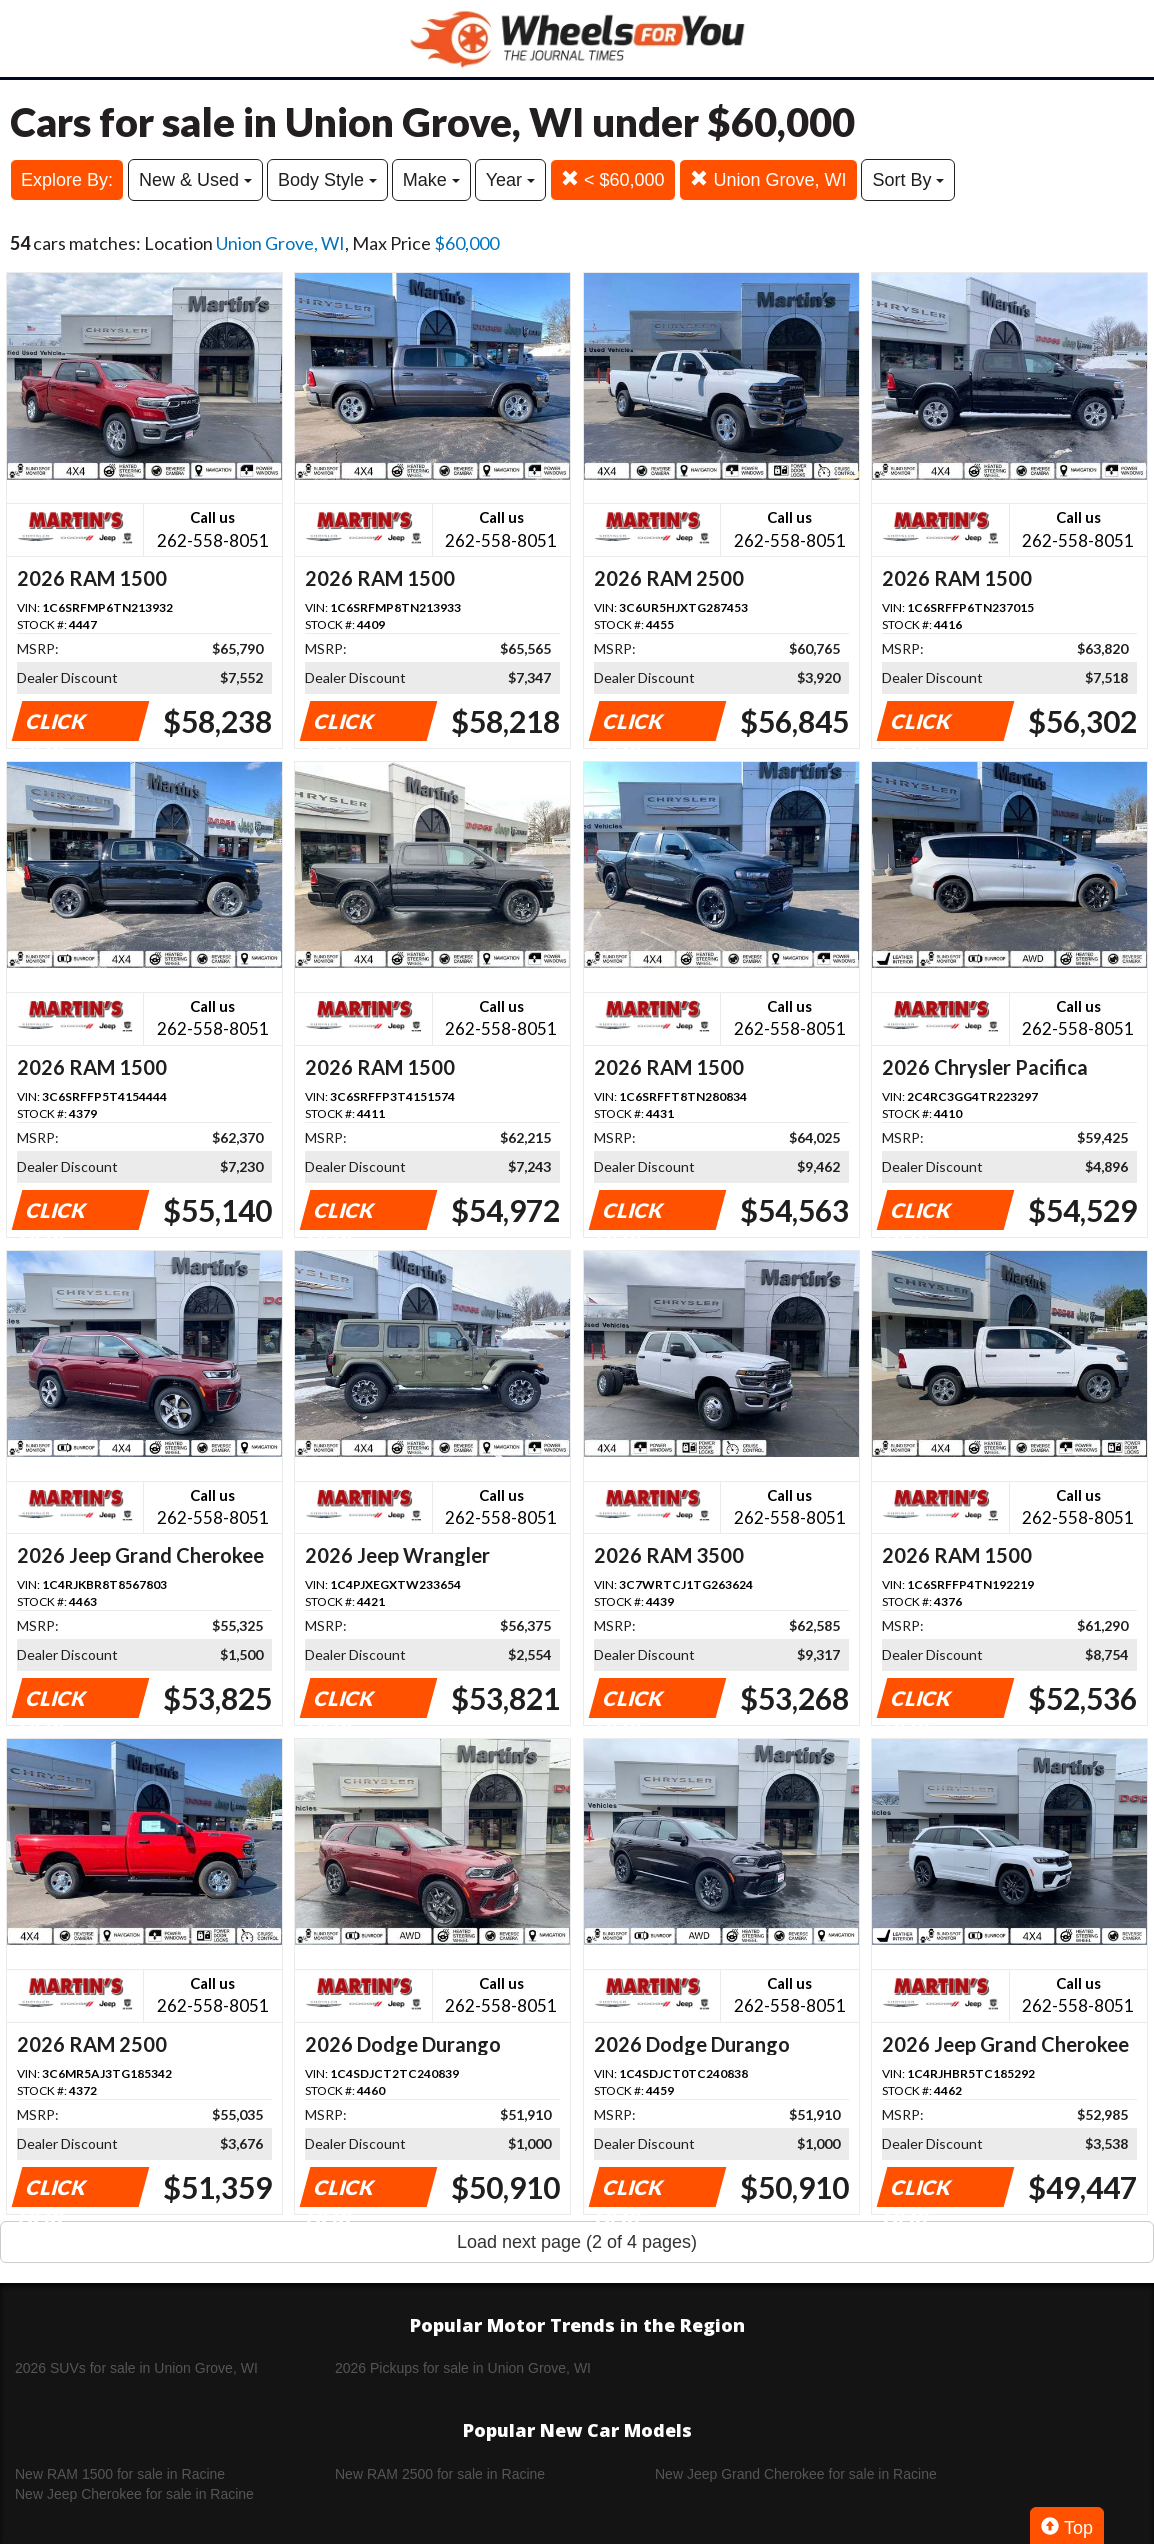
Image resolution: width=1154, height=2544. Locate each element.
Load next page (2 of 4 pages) (577, 2242)
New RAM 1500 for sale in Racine (120, 2474)
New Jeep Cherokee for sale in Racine (134, 2494)
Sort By (908, 180)
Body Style (327, 180)
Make (431, 180)
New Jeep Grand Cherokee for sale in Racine (796, 2474)
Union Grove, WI (768, 179)
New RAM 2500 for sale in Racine (440, 2474)
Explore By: (67, 180)
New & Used (195, 180)
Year (510, 180)
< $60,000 (613, 179)
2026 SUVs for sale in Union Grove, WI (136, 2368)
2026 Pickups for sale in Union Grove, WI (463, 2368)
